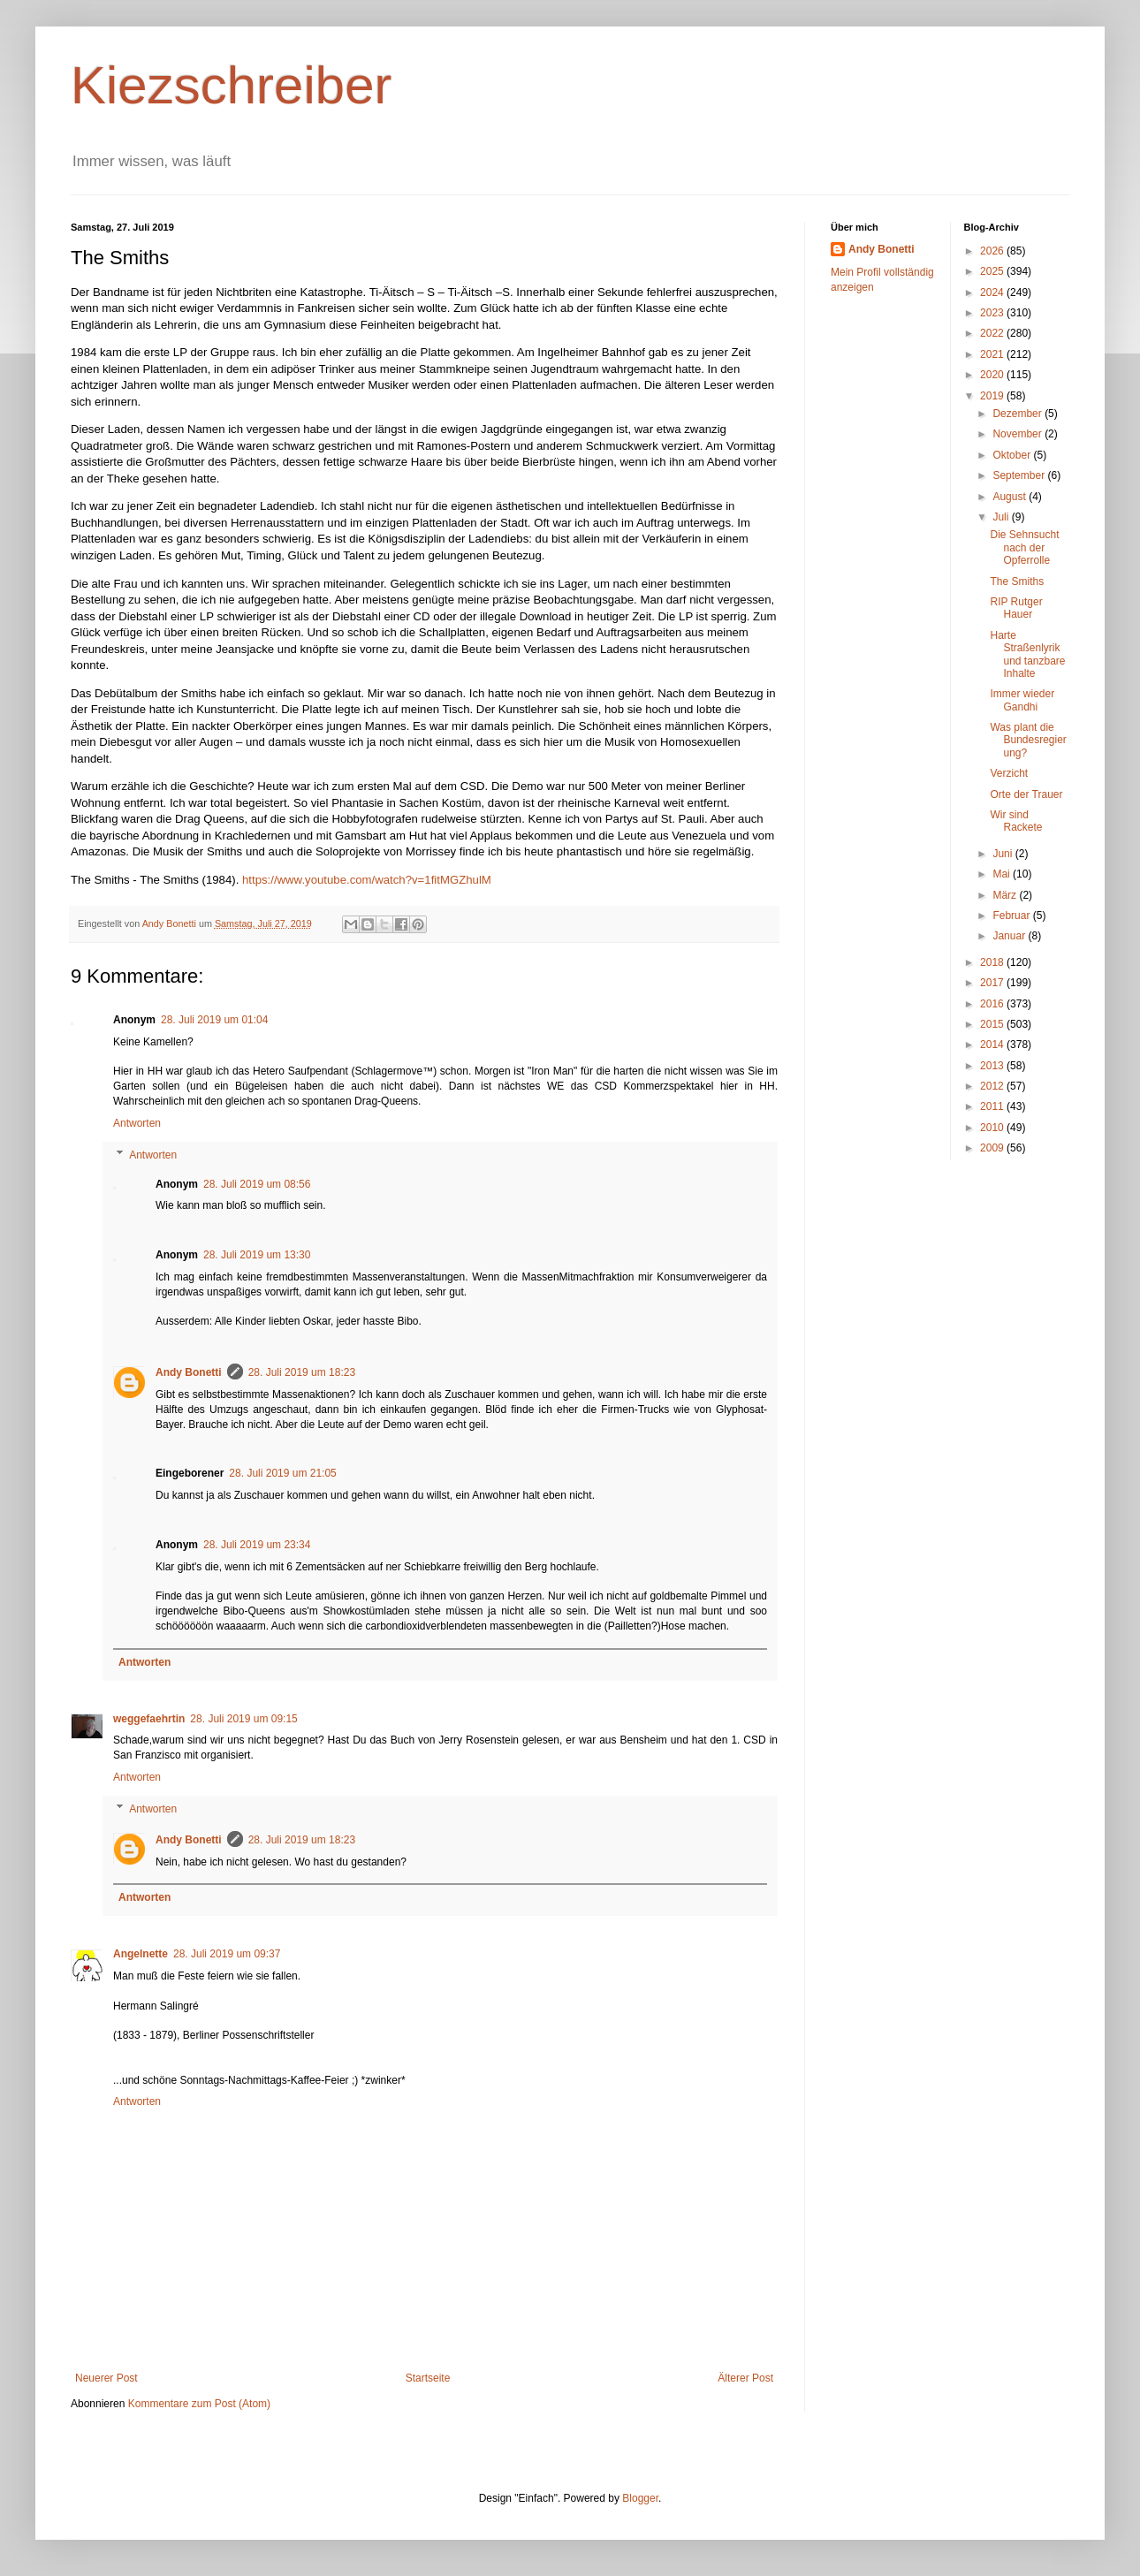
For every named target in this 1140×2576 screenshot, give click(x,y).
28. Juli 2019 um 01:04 (214, 1020)
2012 (993, 1086)
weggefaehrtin (149, 1719)
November (1018, 434)
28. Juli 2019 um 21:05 (282, 1473)
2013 (993, 1066)
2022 (993, 333)
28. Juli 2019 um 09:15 (243, 1719)
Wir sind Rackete (1016, 821)
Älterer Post (745, 2378)
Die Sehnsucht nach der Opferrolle (1024, 547)
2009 (993, 1148)
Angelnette (140, 1954)
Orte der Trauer (1026, 794)
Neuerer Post (106, 2378)
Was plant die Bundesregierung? (1028, 740)
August (1010, 496)
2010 (993, 1127)
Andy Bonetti (189, 1372)
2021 (993, 354)
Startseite (428, 2378)
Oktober (1012, 455)
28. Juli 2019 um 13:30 (256, 1255)
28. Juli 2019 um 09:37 (226, 1954)
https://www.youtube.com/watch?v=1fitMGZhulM (366, 879)
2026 (993, 251)
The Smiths (1017, 581)
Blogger (640, 2498)
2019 (993, 396)
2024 (993, 292)
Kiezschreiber (231, 85)
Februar (1012, 915)
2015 (993, 1024)
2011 (993, 1106)
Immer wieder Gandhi (1022, 700)
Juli (1001, 517)
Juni (1003, 853)
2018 (993, 962)
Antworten (137, 1123)
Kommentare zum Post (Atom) (199, 2403)
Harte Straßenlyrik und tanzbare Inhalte (1027, 654)
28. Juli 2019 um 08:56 (256, 1184)
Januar (1010, 936)
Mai (1002, 874)
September (1019, 475)
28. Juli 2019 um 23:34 (256, 1545)
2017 (993, 982)
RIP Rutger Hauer (1016, 608)
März (1005, 895)
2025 (993, 271)
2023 (993, 313)
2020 (993, 375)
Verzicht (1009, 773)
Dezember (1018, 413)
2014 (993, 1044)
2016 (993, 1004)
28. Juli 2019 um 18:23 (301, 1372)
